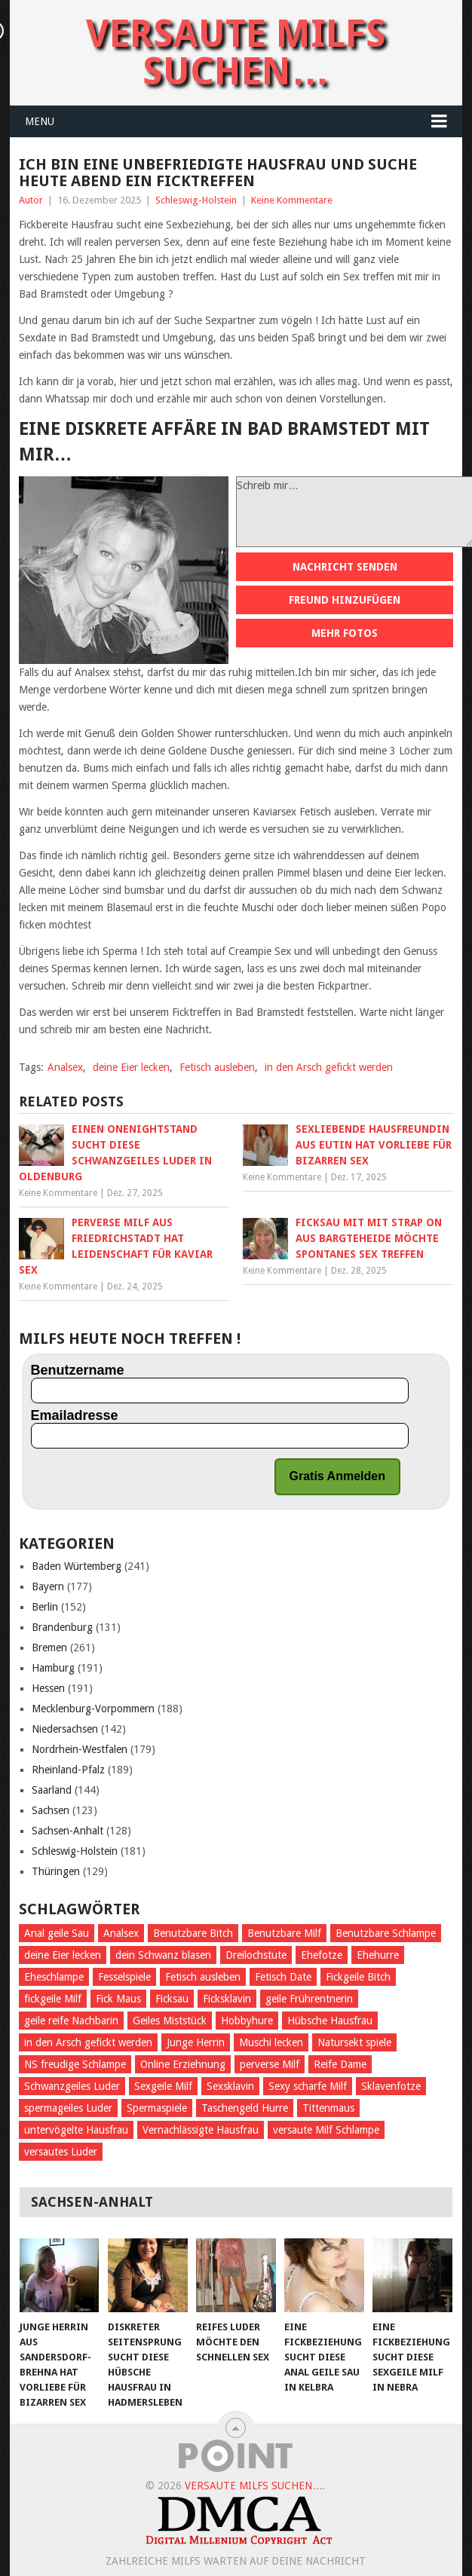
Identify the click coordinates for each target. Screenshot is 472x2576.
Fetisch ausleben (217, 1067)
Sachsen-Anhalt (67, 1831)
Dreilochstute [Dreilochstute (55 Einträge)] (256, 1955)
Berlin (45, 1607)
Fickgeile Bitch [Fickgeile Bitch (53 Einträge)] (358, 1977)
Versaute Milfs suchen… (236, 52)
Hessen (48, 1688)
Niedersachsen (65, 1729)
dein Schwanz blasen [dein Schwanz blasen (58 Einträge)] (163, 1955)
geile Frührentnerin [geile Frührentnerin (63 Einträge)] (309, 1999)
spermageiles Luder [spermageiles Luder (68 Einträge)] (68, 2108)
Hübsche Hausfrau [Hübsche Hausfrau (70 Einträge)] (329, 2021)
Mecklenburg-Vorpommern (93, 1709)
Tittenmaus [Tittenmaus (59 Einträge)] (328, 2108)
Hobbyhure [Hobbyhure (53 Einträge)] (247, 2021)
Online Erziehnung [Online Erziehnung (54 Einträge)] (182, 2064)
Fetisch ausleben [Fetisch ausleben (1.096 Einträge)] (203, 1977)
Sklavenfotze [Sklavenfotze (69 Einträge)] (391, 2086)
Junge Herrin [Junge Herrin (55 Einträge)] (196, 2042)
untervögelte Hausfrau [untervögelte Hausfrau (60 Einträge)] (76, 2130)
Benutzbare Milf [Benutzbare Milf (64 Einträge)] (284, 1933)
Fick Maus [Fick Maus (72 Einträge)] (118, 1999)
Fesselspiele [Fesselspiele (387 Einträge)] (124, 1977)
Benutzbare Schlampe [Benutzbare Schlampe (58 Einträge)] (386, 1933)
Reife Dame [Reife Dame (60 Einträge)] (340, 2064)
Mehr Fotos (344, 633)
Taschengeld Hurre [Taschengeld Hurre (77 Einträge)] (244, 2108)
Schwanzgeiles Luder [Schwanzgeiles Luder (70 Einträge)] (72, 2086)
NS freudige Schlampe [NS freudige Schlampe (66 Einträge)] (75, 2064)
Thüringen (56, 1871)
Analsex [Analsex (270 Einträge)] (121, 1933)
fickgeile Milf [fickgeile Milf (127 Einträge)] (52, 1999)
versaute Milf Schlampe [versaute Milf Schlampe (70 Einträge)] (326, 2130)
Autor (31, 200)
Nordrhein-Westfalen (79, 1749)
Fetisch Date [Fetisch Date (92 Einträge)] (283, 1977)
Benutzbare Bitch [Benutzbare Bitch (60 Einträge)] (193, 1933)
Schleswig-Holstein (196, 200)
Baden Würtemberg (76, 1566)
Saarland (52, 1790)
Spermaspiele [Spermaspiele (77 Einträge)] (157, 2108)
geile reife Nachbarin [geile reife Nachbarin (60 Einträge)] (71, 2021)
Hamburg (53, 1668)
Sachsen (50, 1810)
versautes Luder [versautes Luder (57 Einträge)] (60, 2152)
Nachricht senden (345, 567)
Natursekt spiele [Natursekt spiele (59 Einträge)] (354, 2042)
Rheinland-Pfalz (68, 1770)
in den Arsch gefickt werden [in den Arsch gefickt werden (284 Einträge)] (88, 2042)
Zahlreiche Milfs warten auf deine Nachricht (236, 2561)
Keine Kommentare (292, 200)
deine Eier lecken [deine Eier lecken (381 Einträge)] (62, 1955)
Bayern (48, 1586)
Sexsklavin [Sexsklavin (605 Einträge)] (230, 2086)
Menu (39, 121)
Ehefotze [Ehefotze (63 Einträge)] (321, 1955)
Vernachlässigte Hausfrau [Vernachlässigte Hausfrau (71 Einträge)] (201, 2130)
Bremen (49, 1647)
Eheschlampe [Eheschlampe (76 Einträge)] (54, 1977)
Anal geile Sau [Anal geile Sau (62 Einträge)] (56, 1933)
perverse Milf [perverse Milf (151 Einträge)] (269, 2064)
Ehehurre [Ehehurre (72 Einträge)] (378, 1955)
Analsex (65, 1067)
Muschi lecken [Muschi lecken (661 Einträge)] (271, 2042)
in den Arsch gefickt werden (329, 1067)
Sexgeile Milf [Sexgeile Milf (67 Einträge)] (163, 2086)
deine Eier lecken (131, 1067)
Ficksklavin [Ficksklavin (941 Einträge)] (227, 1999)
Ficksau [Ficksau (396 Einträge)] (171, 1999)
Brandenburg (62, 1627)
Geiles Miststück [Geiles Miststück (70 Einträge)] (170, 2021)
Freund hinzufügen (344, 600)
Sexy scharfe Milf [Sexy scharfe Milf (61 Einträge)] (307, 2086)
